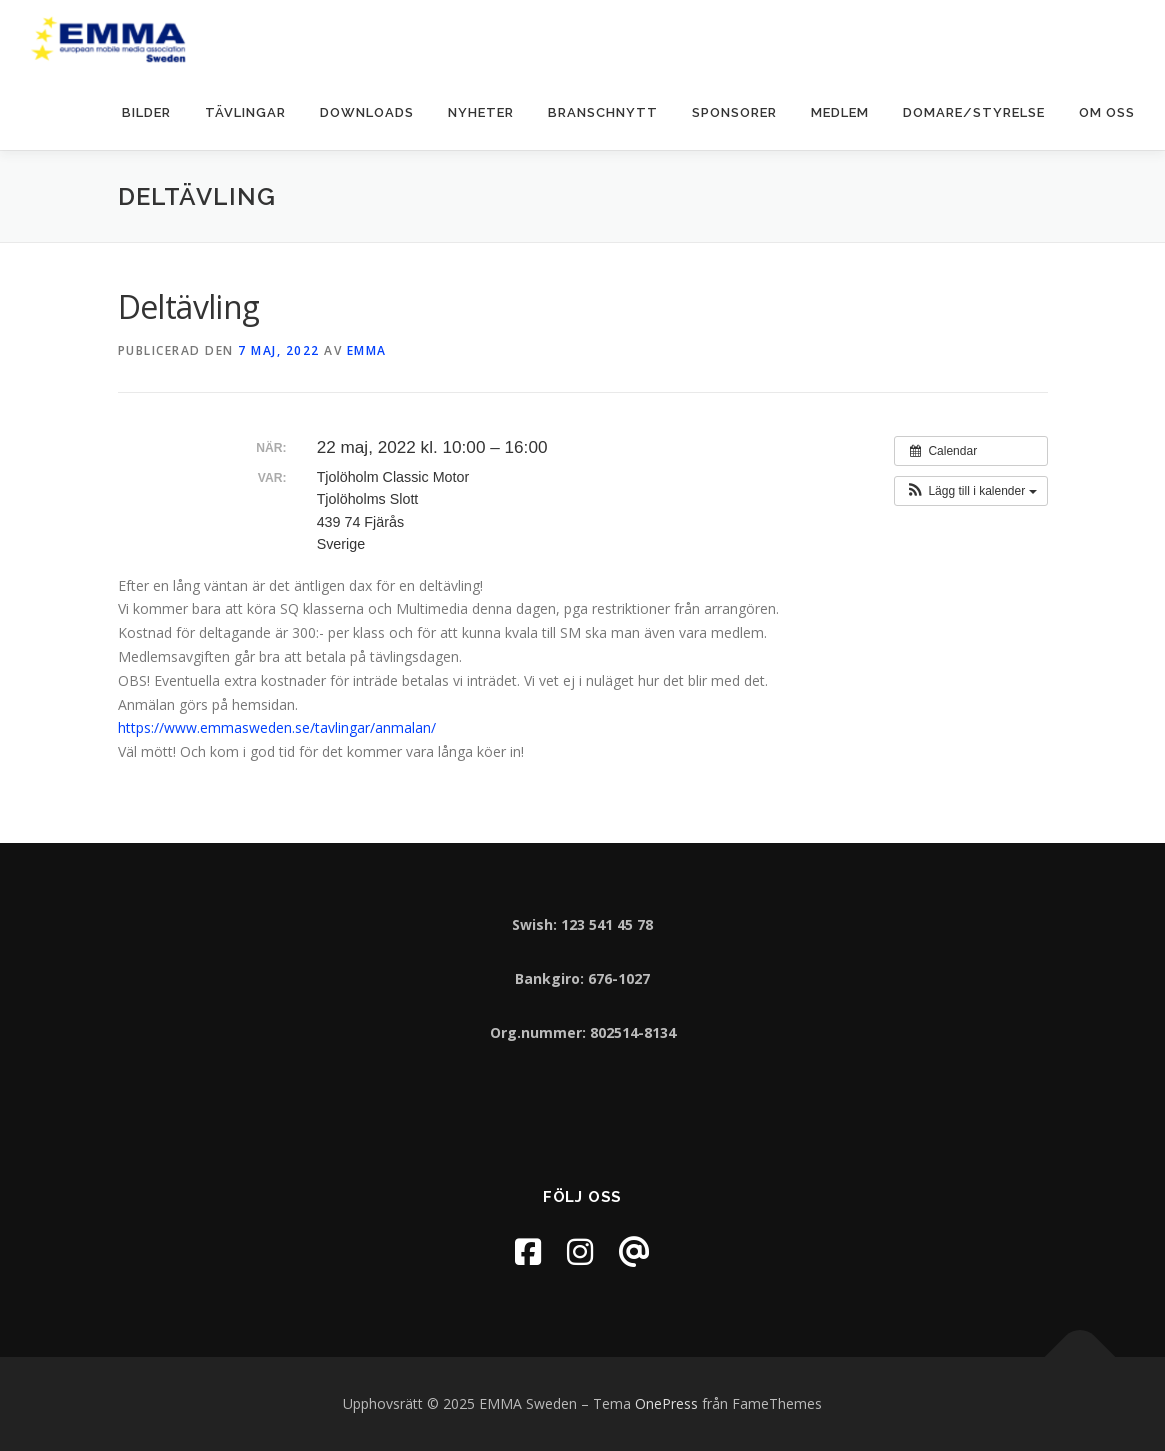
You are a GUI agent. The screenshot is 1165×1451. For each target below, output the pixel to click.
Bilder (146, 112)
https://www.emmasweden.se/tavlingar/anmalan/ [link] (277, 727)
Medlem (840, 112)
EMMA (367, 350)
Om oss (1107, 112)
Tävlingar (245, 112)
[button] (970, 491)
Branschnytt (603, 112)
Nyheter (481, 112)
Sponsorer (734, 112)
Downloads (367, 112)
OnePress (666, 1403)
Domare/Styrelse (974, 112)
